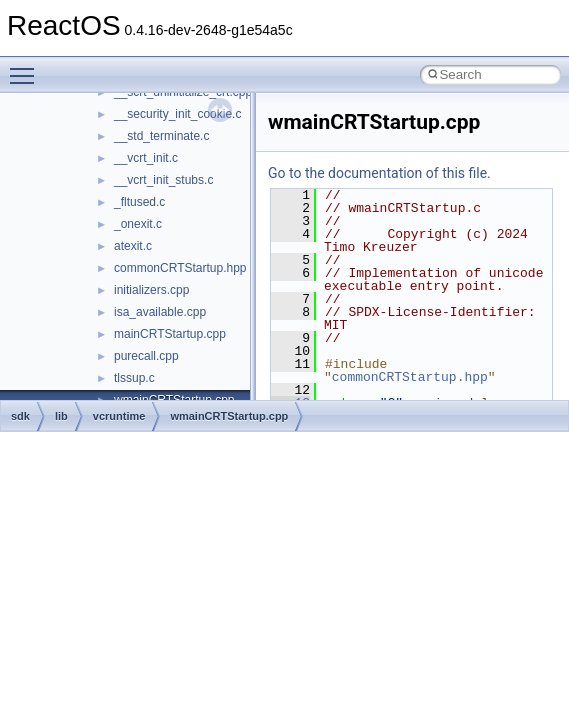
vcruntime (119, 416)
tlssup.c (134, 378)
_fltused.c (139, 202)
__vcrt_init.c (146, 158)
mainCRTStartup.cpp (170, 334)
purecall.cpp (146, 356)
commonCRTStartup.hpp (180, 268)
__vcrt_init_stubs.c (163, 180)
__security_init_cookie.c (177, 114)
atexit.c (133, 246)
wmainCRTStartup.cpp (229, 416)
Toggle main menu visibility (27, 67)
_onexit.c (138, 224)
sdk (20, 416)
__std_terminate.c (161, 136)
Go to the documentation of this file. (379, 173)
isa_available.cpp (160, 312)
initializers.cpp (151, 290)
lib (61, 416)
